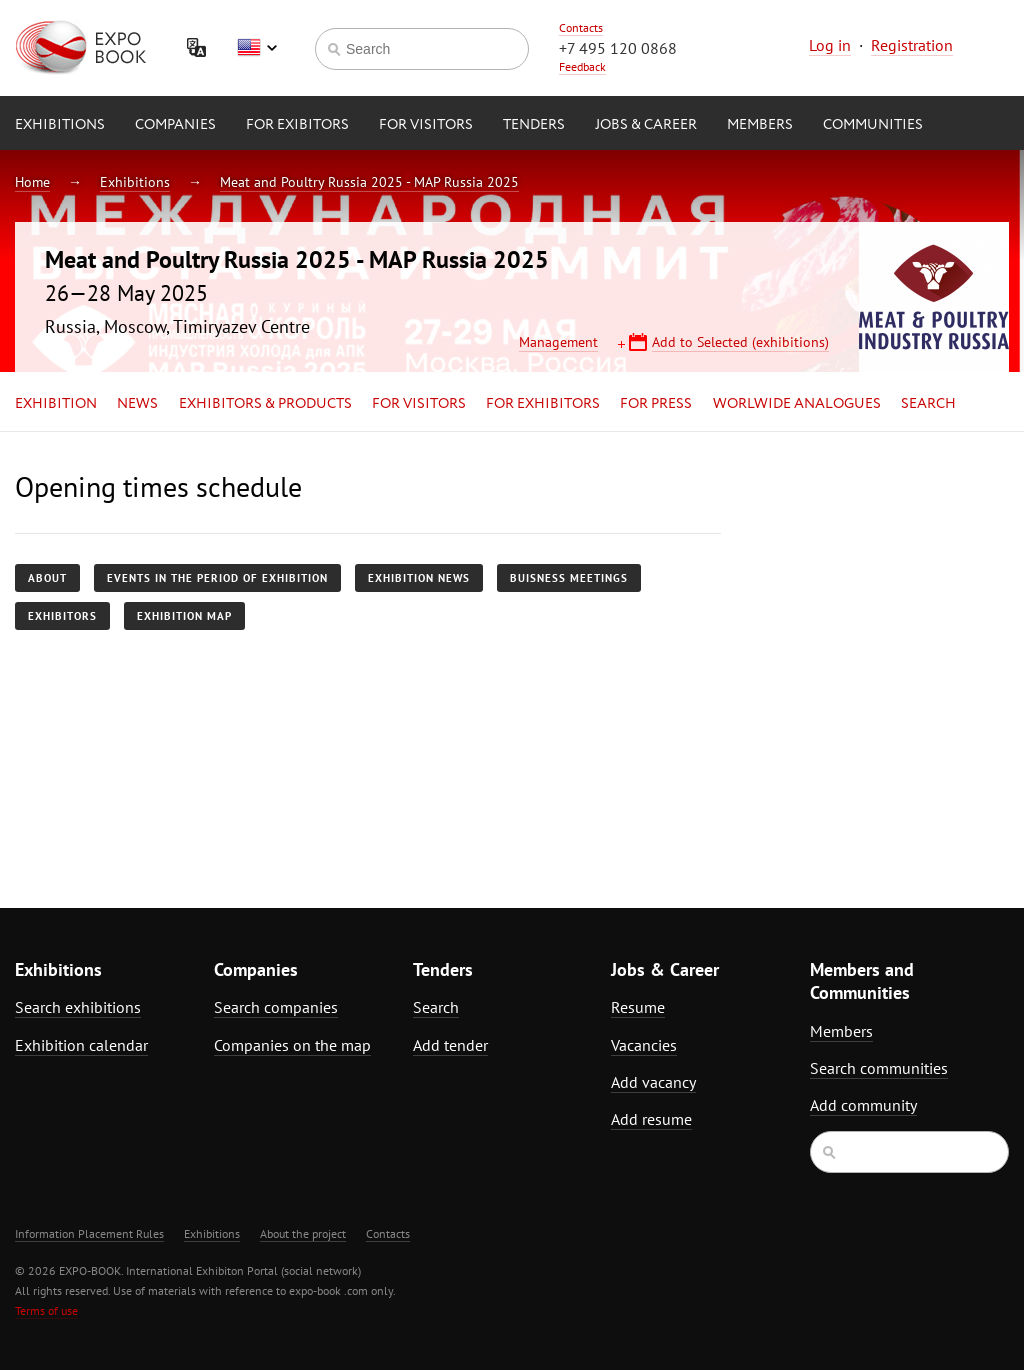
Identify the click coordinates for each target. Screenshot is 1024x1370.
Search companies (276, 1007)
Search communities (879, 1068)
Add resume (651, 1119)
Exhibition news (419, 578)
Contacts (581, 27)
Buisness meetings (569, 578)
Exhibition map (184, 616)
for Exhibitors (543, 404)
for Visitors (426, 125)
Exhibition (56, 404)
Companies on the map (292, 1045)
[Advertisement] (886, 647)
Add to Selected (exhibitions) (740, 342)
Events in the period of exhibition (217, 578)
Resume (638, 1007)
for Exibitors (297, 125)
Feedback (582, 66)
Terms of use (46, 1310)
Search (928, 404)
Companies (175, 125)
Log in (830, 45)
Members (760, 125)
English (257, 48)
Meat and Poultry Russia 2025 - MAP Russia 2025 (369, 182)
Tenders (534, 125)
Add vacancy (653, 1082)
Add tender (450, 1045)
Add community (863, 1105)
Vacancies (644, 1045)
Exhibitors (62, 616)
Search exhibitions (78, 1007)
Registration (912, 45)
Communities (873, 125)
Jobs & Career (646, 125)
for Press (656, 404)
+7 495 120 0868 (618, 48)
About (47, 578)
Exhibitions (60, 125)
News (137, 404)
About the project (303, 1233)
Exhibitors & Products (265, 404)
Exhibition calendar (81, 1045)
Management (558, 342)
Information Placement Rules (89, 1233)
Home (32, 182)
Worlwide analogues (797, 404)
